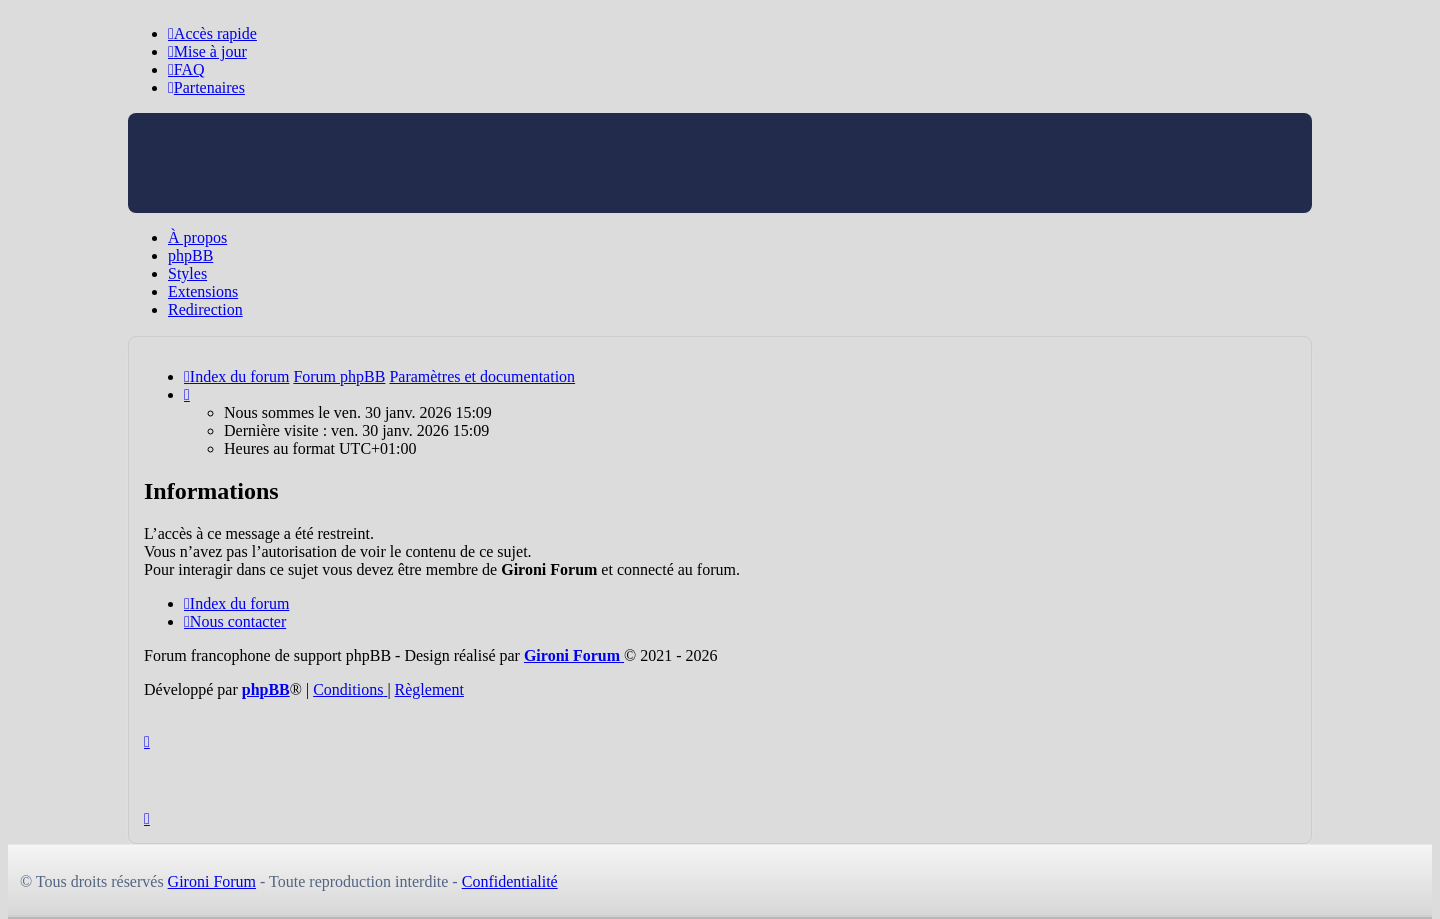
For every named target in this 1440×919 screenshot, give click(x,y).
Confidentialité (510, 881)
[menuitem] (207, 51)
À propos (197, 237)
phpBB (190, 255)
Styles (187, 273)
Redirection (205, 309)
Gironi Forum (212, 881)
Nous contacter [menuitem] (235, 621)
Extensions (203, 291)
